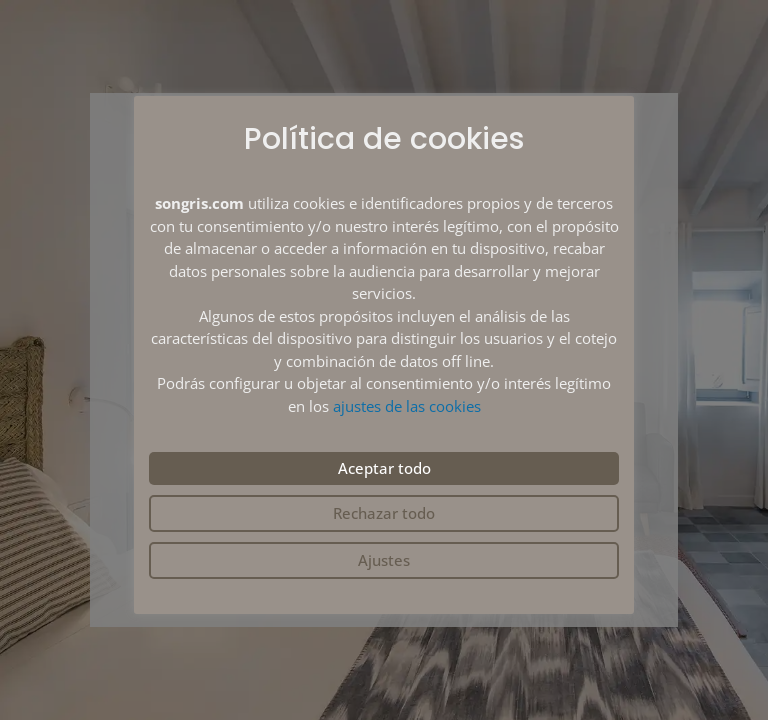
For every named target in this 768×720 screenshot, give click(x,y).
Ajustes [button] (384, 560)
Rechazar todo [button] (384, 513)
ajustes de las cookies (407, 406)
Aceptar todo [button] (384, 468)
